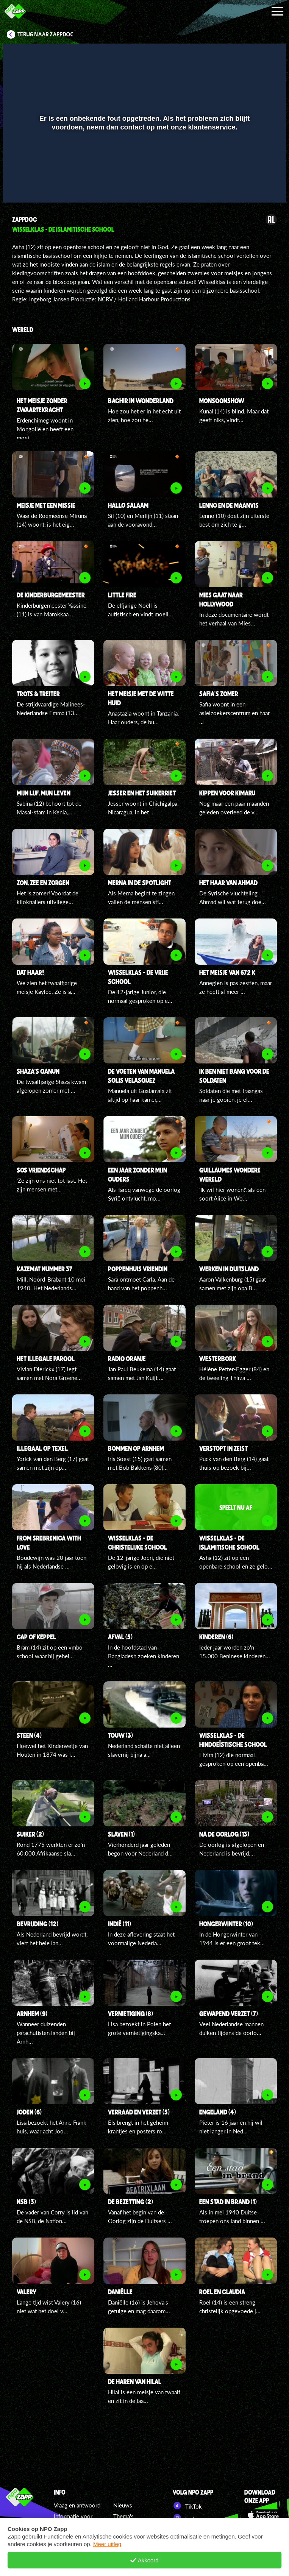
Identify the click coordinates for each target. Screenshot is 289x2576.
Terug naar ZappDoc (45, 34)
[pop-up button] (254, 185)
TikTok (187, 2505)
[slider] (143, 170)
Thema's (123, 2516)
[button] (18, 185)
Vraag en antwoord (77, 2505)
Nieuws (122, 2505)
